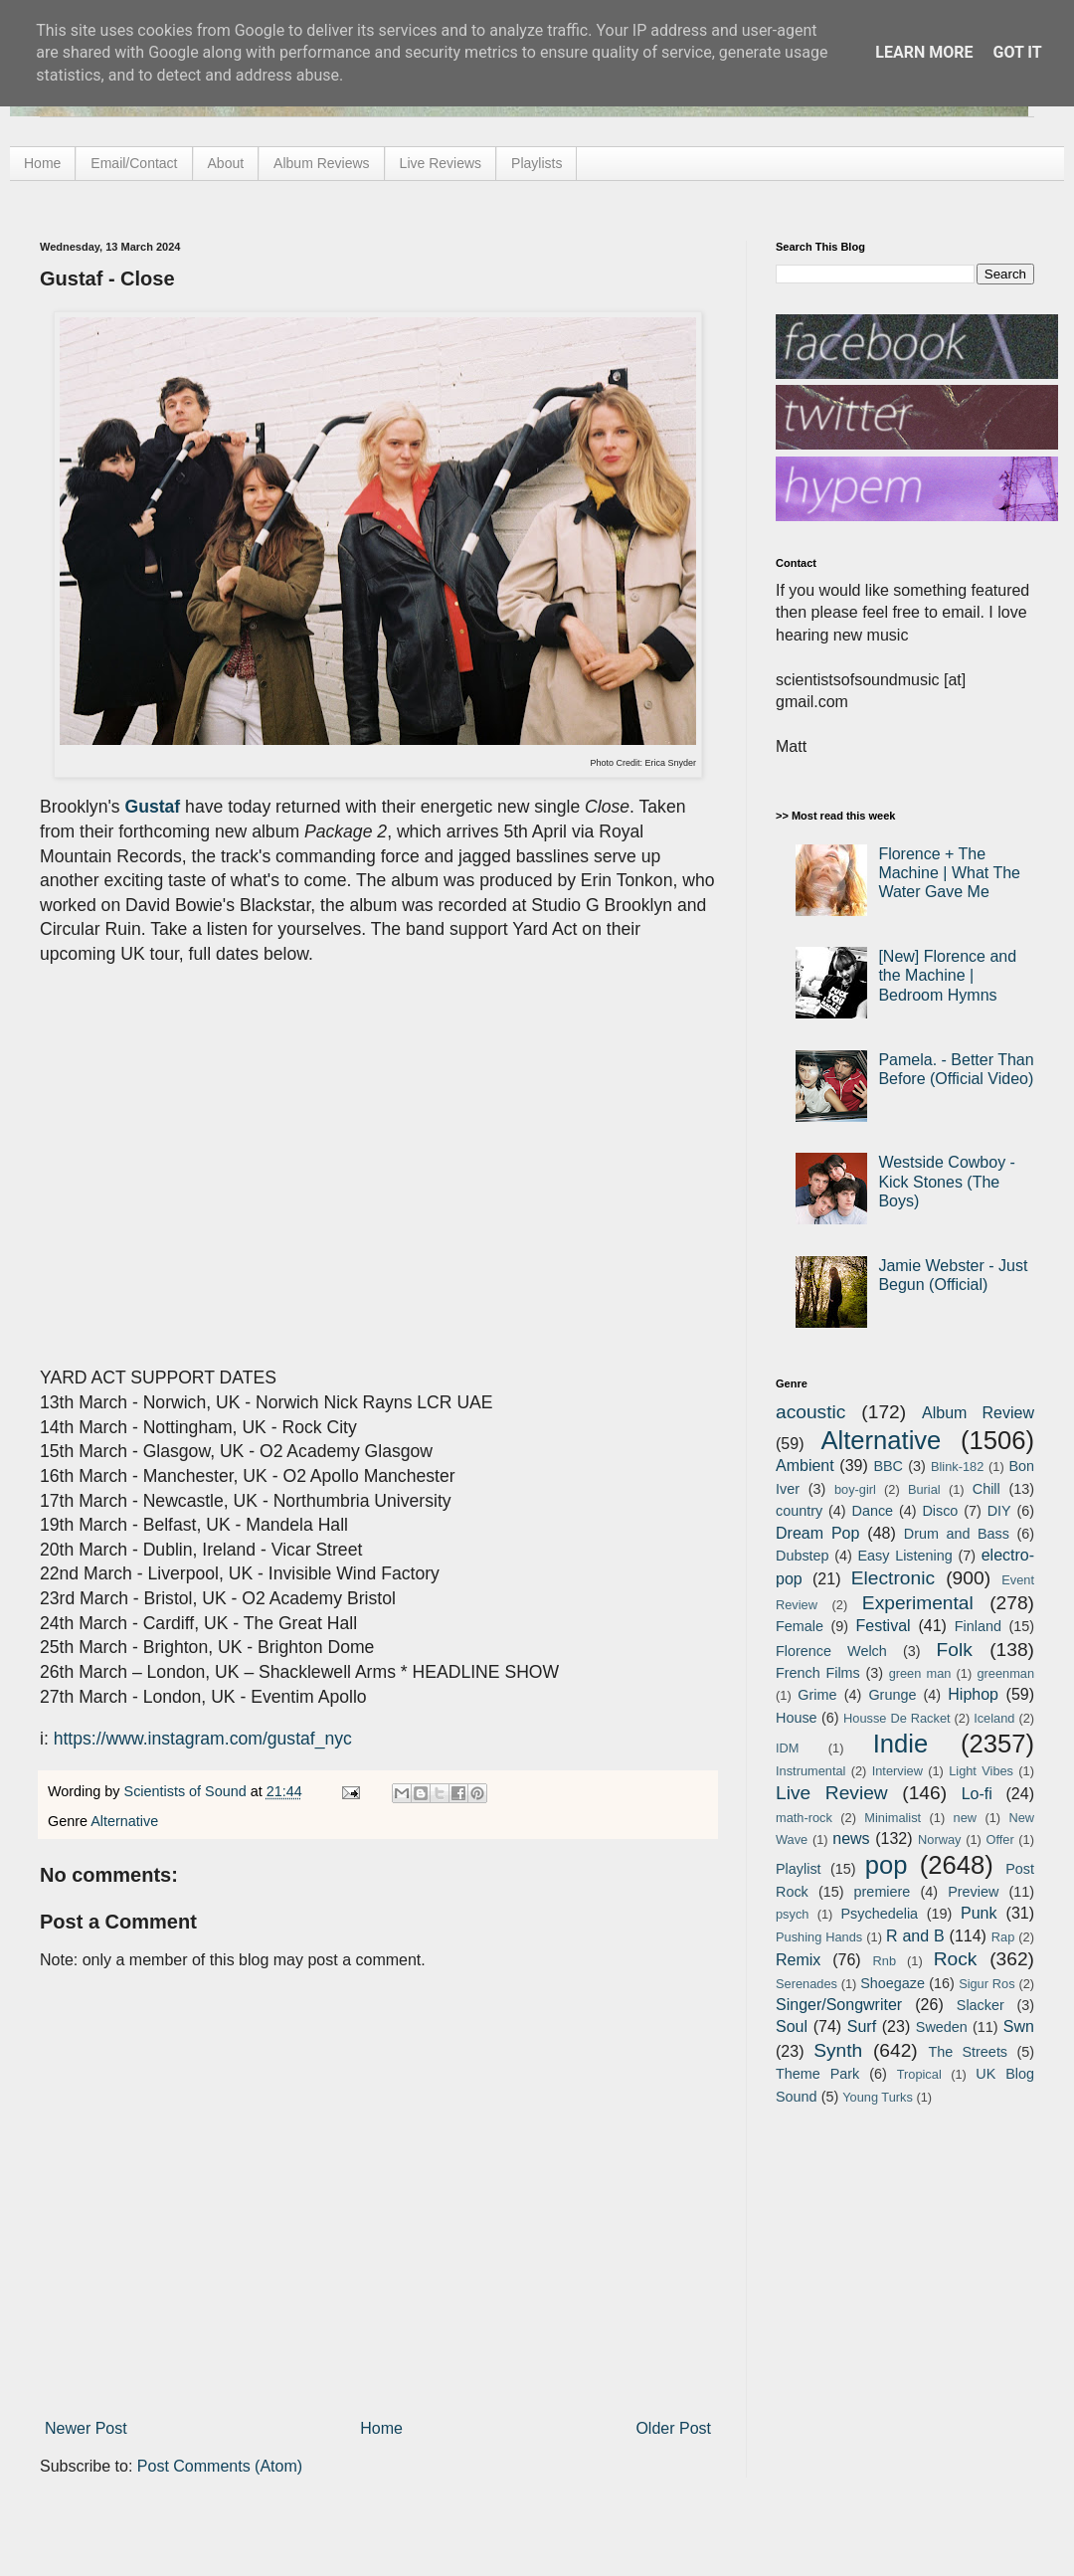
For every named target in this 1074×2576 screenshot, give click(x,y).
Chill (986, 1489)
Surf (861, 2026)
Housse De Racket (897, 1718)
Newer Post (86, 2428)
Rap (1002, 1937)
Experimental (918, 1602)
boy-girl (855, 1489)
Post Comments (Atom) (219, 2466)
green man (920, 1673)
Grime (817, 1695)
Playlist (798, 1869)
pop (886, 1865)
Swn (1018, 2026)
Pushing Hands (819, 1937)
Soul (791, 2026)
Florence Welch (831, 1651)
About (226, 163)
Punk (978, 1913)
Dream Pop (817, 1533)
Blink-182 (957, 1466)
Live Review (832, 1792)
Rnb (884, 1960)
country (799, 1511)
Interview (897, 1770)
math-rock (804, 1817)
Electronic (893, 1577)
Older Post (673, 2428)
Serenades (806, 1983)
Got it (1016, 52)
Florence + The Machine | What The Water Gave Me (949, 872)
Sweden (942, 2027)
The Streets (967, 2052)
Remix (798, 1959)
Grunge (892, 1695)
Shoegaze (892, 1983)
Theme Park (817, 2074)
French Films (818, 1673)
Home (42, 163)
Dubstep (802, 1556)
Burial (924, 1489)
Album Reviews (321, 163)
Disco (940, 1511)
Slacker (980, 2005)
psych (792, 1914)
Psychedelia (879, 1914)
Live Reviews (440, 163)
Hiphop (973, 1694)
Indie (901, 1743)
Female (799, 1626)
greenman (1005, 1673)
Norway (939, 1839)
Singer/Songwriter (839, 2004)
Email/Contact (133, 163)
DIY (999, 1511)
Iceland (994, 1718)
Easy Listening (905, 1556)
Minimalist (892, 1817)
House (796, 1718)
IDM (787, 1748)
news (850, 1838)
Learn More (924, 52)
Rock (956, 1958)
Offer (999, 1839)
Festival (882, 1625)
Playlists (536, 163)
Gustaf (153, 807)
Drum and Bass (956, 1534)
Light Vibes (981, 1770)
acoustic (810, 1411)
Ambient (805, 1465)
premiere (882, 1892)
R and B (915, 1936)
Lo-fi (977, 1793)
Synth (837, 2050)
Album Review (978, 1412)
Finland (978, 1626)
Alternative (124, 1821)
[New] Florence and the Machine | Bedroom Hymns (947, 975)
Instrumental (810, 1770)
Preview (973, 1892)
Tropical (919, 2074)
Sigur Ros (986, 1983)
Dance (872, 1511)
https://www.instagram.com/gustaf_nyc (203, 1738)
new (965, 1817)
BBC (888, 1466)
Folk (955, 1649)
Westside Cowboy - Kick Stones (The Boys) (946, 1181)
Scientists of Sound (187, 1791)
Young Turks (877, 2097)
